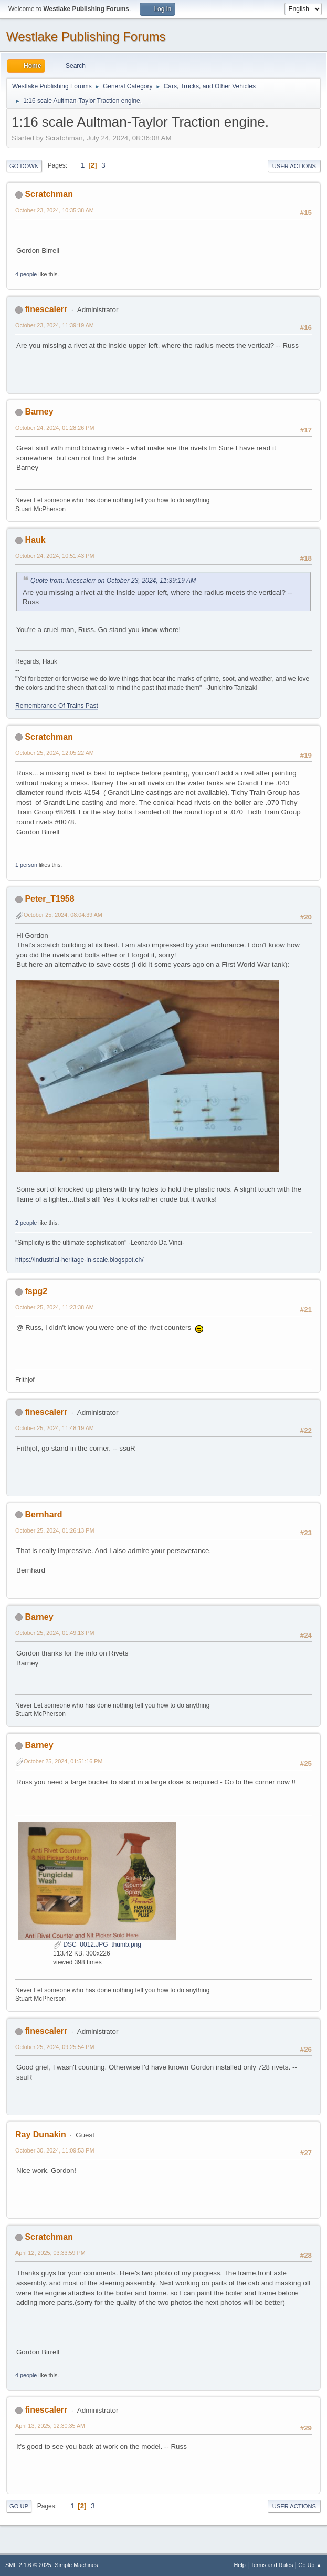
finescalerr (46, 309)
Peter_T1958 (49, 898)
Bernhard (43, 1514)
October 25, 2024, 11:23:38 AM (54, 1307)
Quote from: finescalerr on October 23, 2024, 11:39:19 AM (113, 580)
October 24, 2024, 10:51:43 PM (54, 556)
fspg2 (36, 1291)
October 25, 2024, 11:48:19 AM (54, 1428)
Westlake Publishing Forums (85, 36)
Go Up (18, 2506)
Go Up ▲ (310, 2565)
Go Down (24, 166)
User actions (294, 166)
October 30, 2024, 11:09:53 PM (54, 2150)
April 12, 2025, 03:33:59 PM (50, 2253)
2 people (26, 1222)
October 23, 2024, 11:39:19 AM (54, 325)
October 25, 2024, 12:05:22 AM (54, 753)
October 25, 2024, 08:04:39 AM (63, 915)
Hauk (35, 539)
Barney (39, 411)
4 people (26, 274)
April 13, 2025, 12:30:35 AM (50, 2426)
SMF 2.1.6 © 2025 (28, 2565)
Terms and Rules (272, 2565)
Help (240, 2565)
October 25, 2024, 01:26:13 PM (54, 1530)
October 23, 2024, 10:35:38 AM (54, 210)
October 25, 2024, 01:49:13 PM (54, 1633)
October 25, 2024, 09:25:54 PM (54, 2047)
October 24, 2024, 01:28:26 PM (54, 428)
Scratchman (49, 194)
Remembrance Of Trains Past (56, 705)
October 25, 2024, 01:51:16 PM (63, 1761)
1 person (26, 865)
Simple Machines (76, 2565)
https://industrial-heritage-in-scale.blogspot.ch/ (79, 1260)
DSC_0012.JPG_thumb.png (97, 1944)
